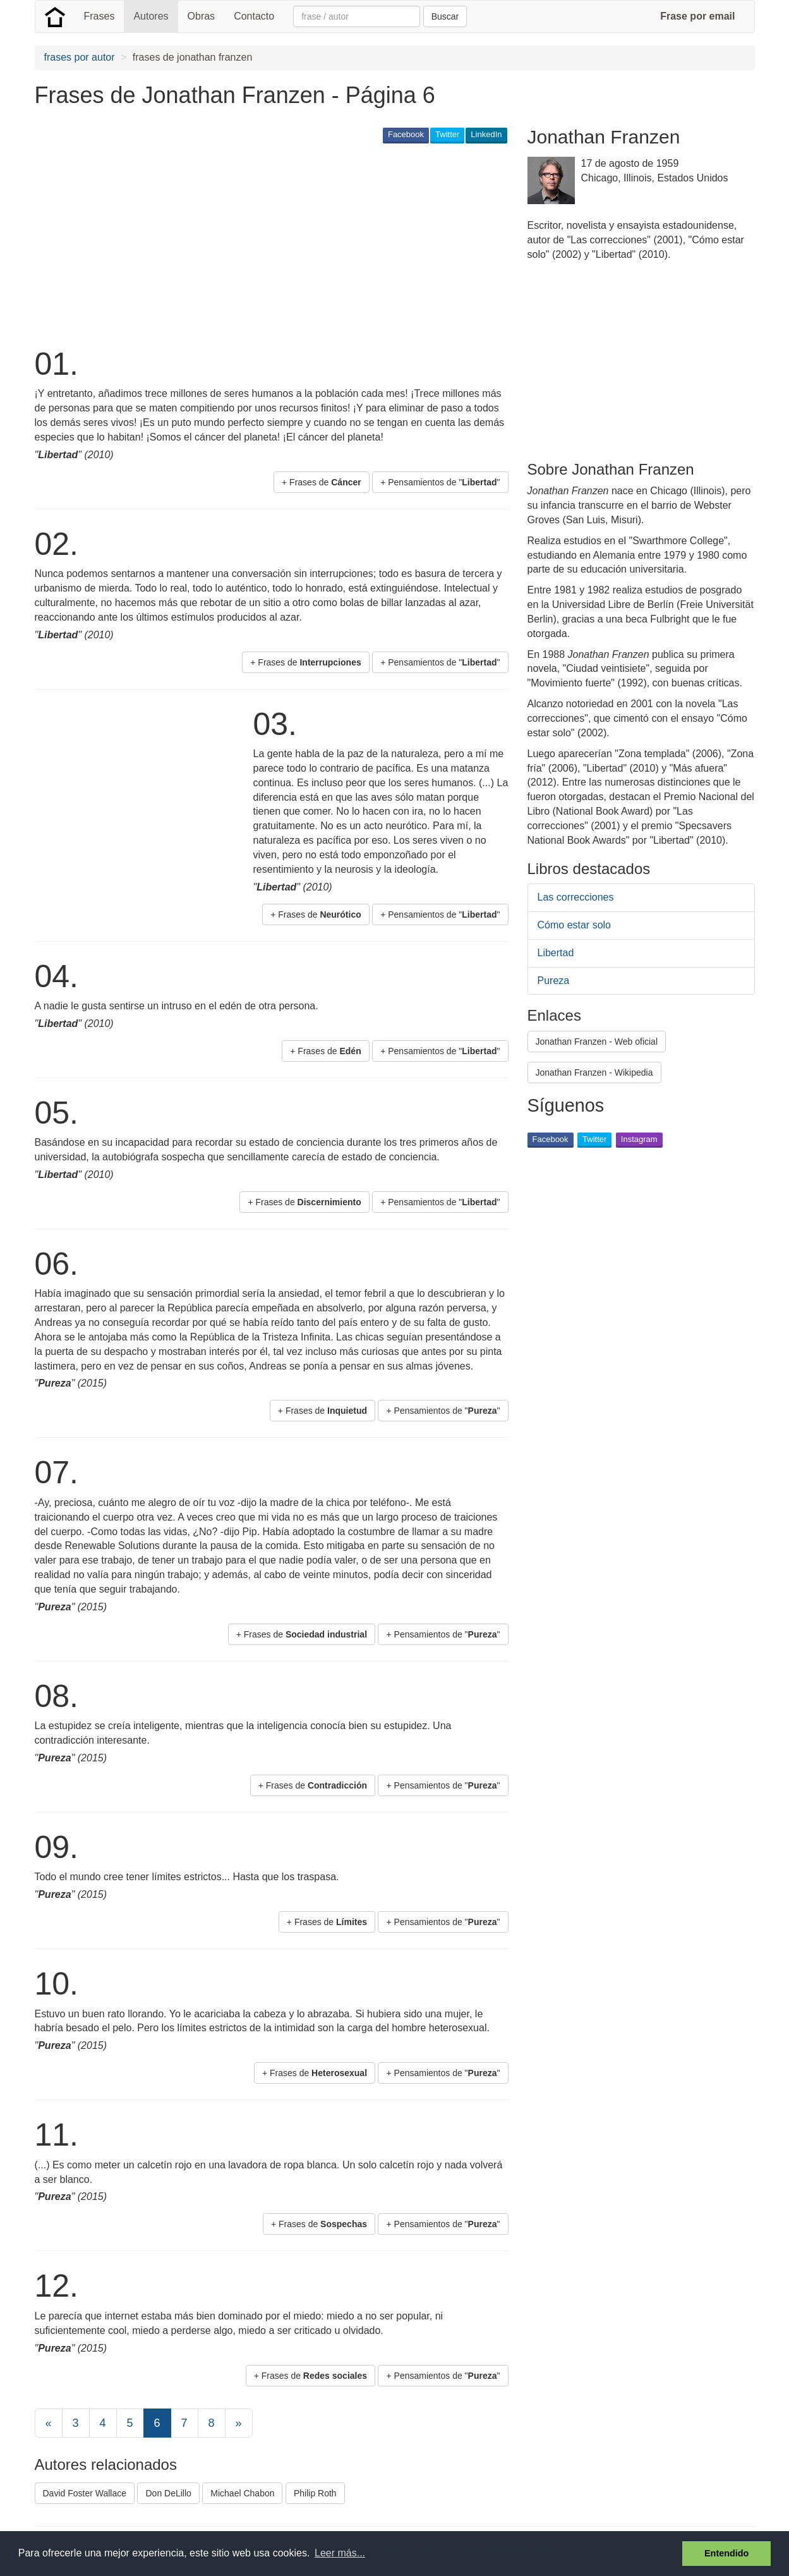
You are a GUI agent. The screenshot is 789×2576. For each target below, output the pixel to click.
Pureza (554, 980)
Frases (99, 16)
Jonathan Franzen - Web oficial (597, 1041)
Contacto (254, 16)
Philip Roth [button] (315, 2493)
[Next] (239, 2423)
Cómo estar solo (574, 925)
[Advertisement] (265, 243)
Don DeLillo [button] (168, 2493)
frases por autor (79, 57)
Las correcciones (576, 897)
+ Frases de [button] (321, 482)
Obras (201, 16)
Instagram (639, 1139)
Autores (150, 16)
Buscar (445, 16)
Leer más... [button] (340, 2553)
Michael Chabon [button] (242, 2493)
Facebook (406, 134)
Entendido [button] (726, 2553)
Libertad (556, 952)
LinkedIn (486, 134)
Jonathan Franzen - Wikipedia (594, 1072)
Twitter (447, 134)
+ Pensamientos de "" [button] (440, 482)
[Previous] (49, 2423)
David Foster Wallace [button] (85, 2493)
